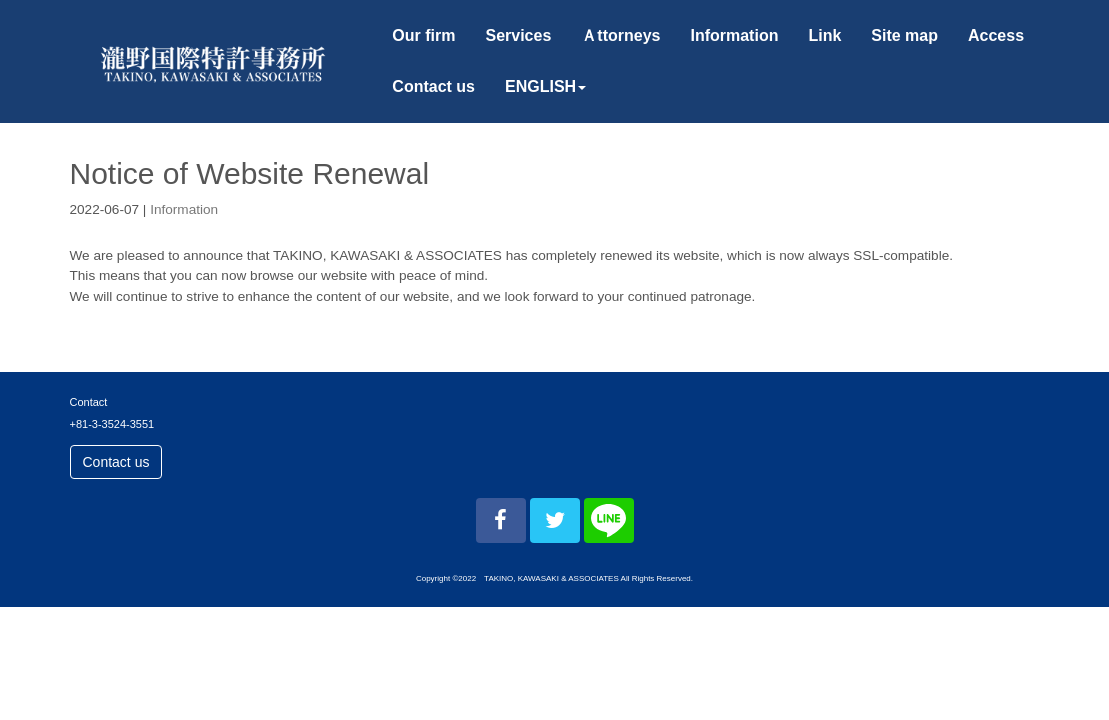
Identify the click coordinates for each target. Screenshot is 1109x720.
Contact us (116, 462)
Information (184, 209)
